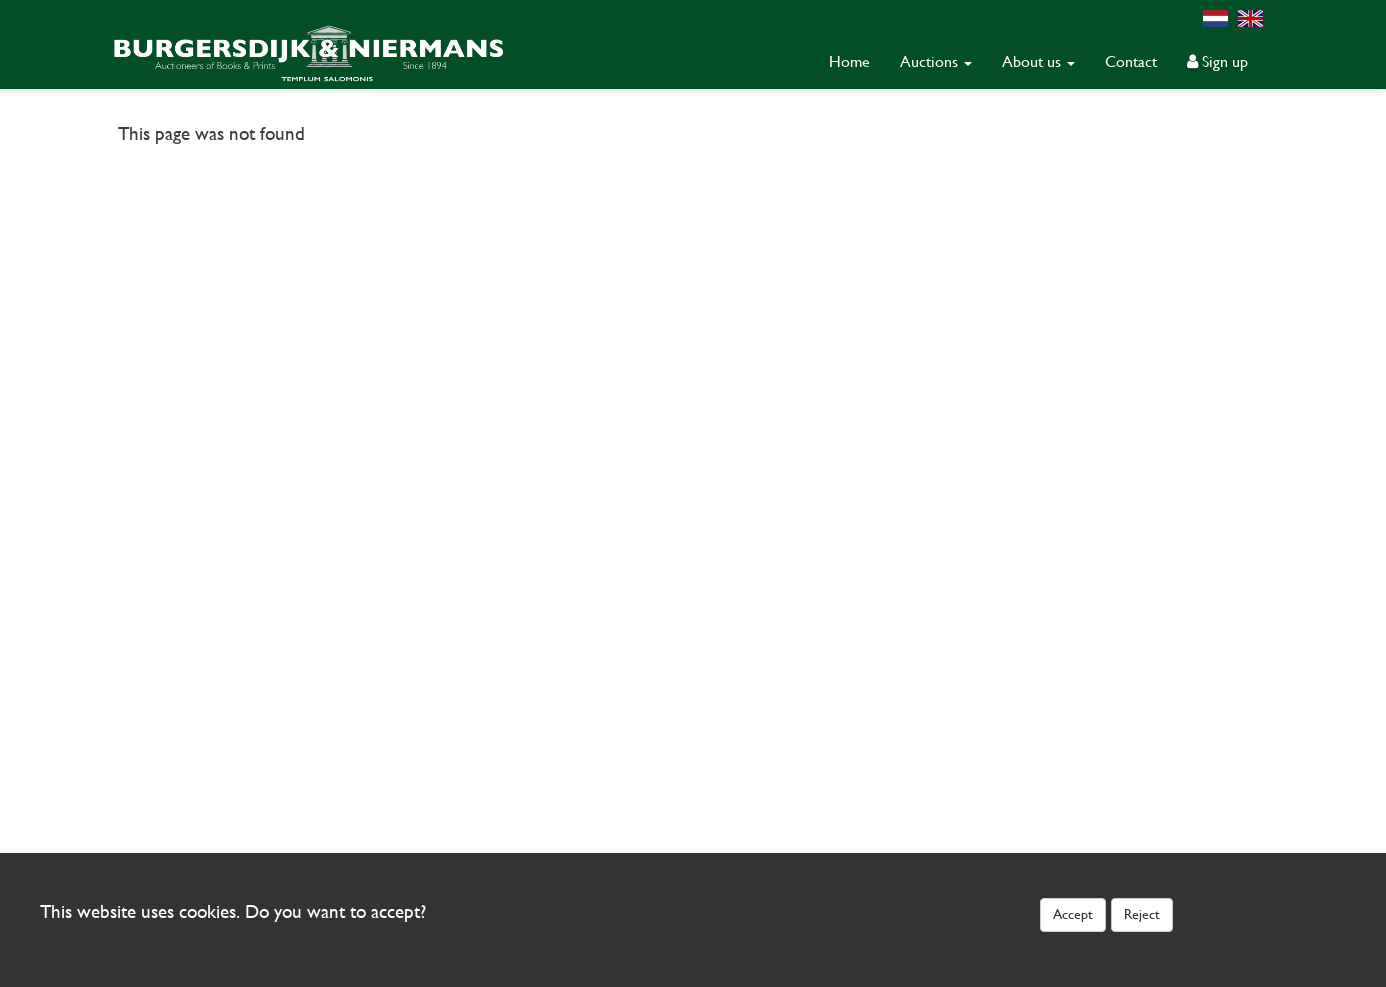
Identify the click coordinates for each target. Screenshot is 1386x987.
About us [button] (1038, 61)
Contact (1131, 61)
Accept (1073, 914)
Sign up (1217, 61)
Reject (1142, 914)
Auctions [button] (936, 61)
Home (849, 61)
